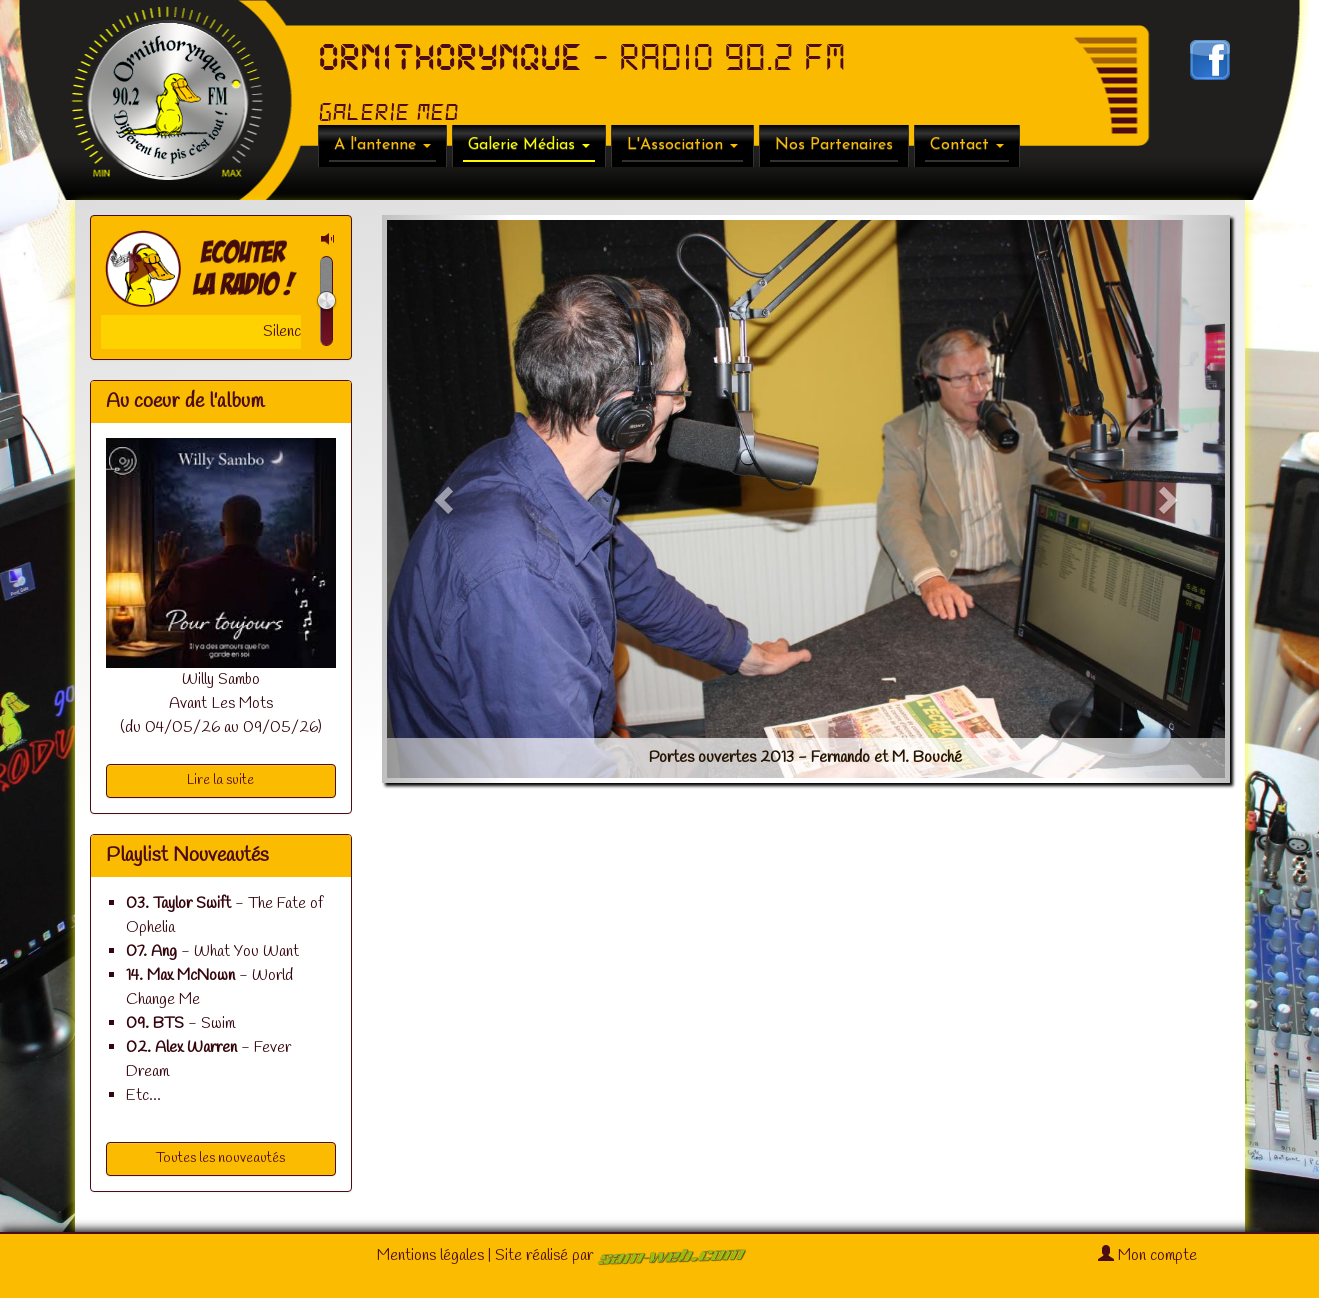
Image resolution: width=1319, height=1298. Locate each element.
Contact (967, 145)
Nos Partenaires (834, 145)
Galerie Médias (529, 145)
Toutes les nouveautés (220, 1158)
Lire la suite (220, 780)
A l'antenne (382, 145)
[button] (445, 499)
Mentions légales (430, 1255)
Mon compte (1147, 1255)
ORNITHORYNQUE (450, 58)
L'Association (682, 145)
